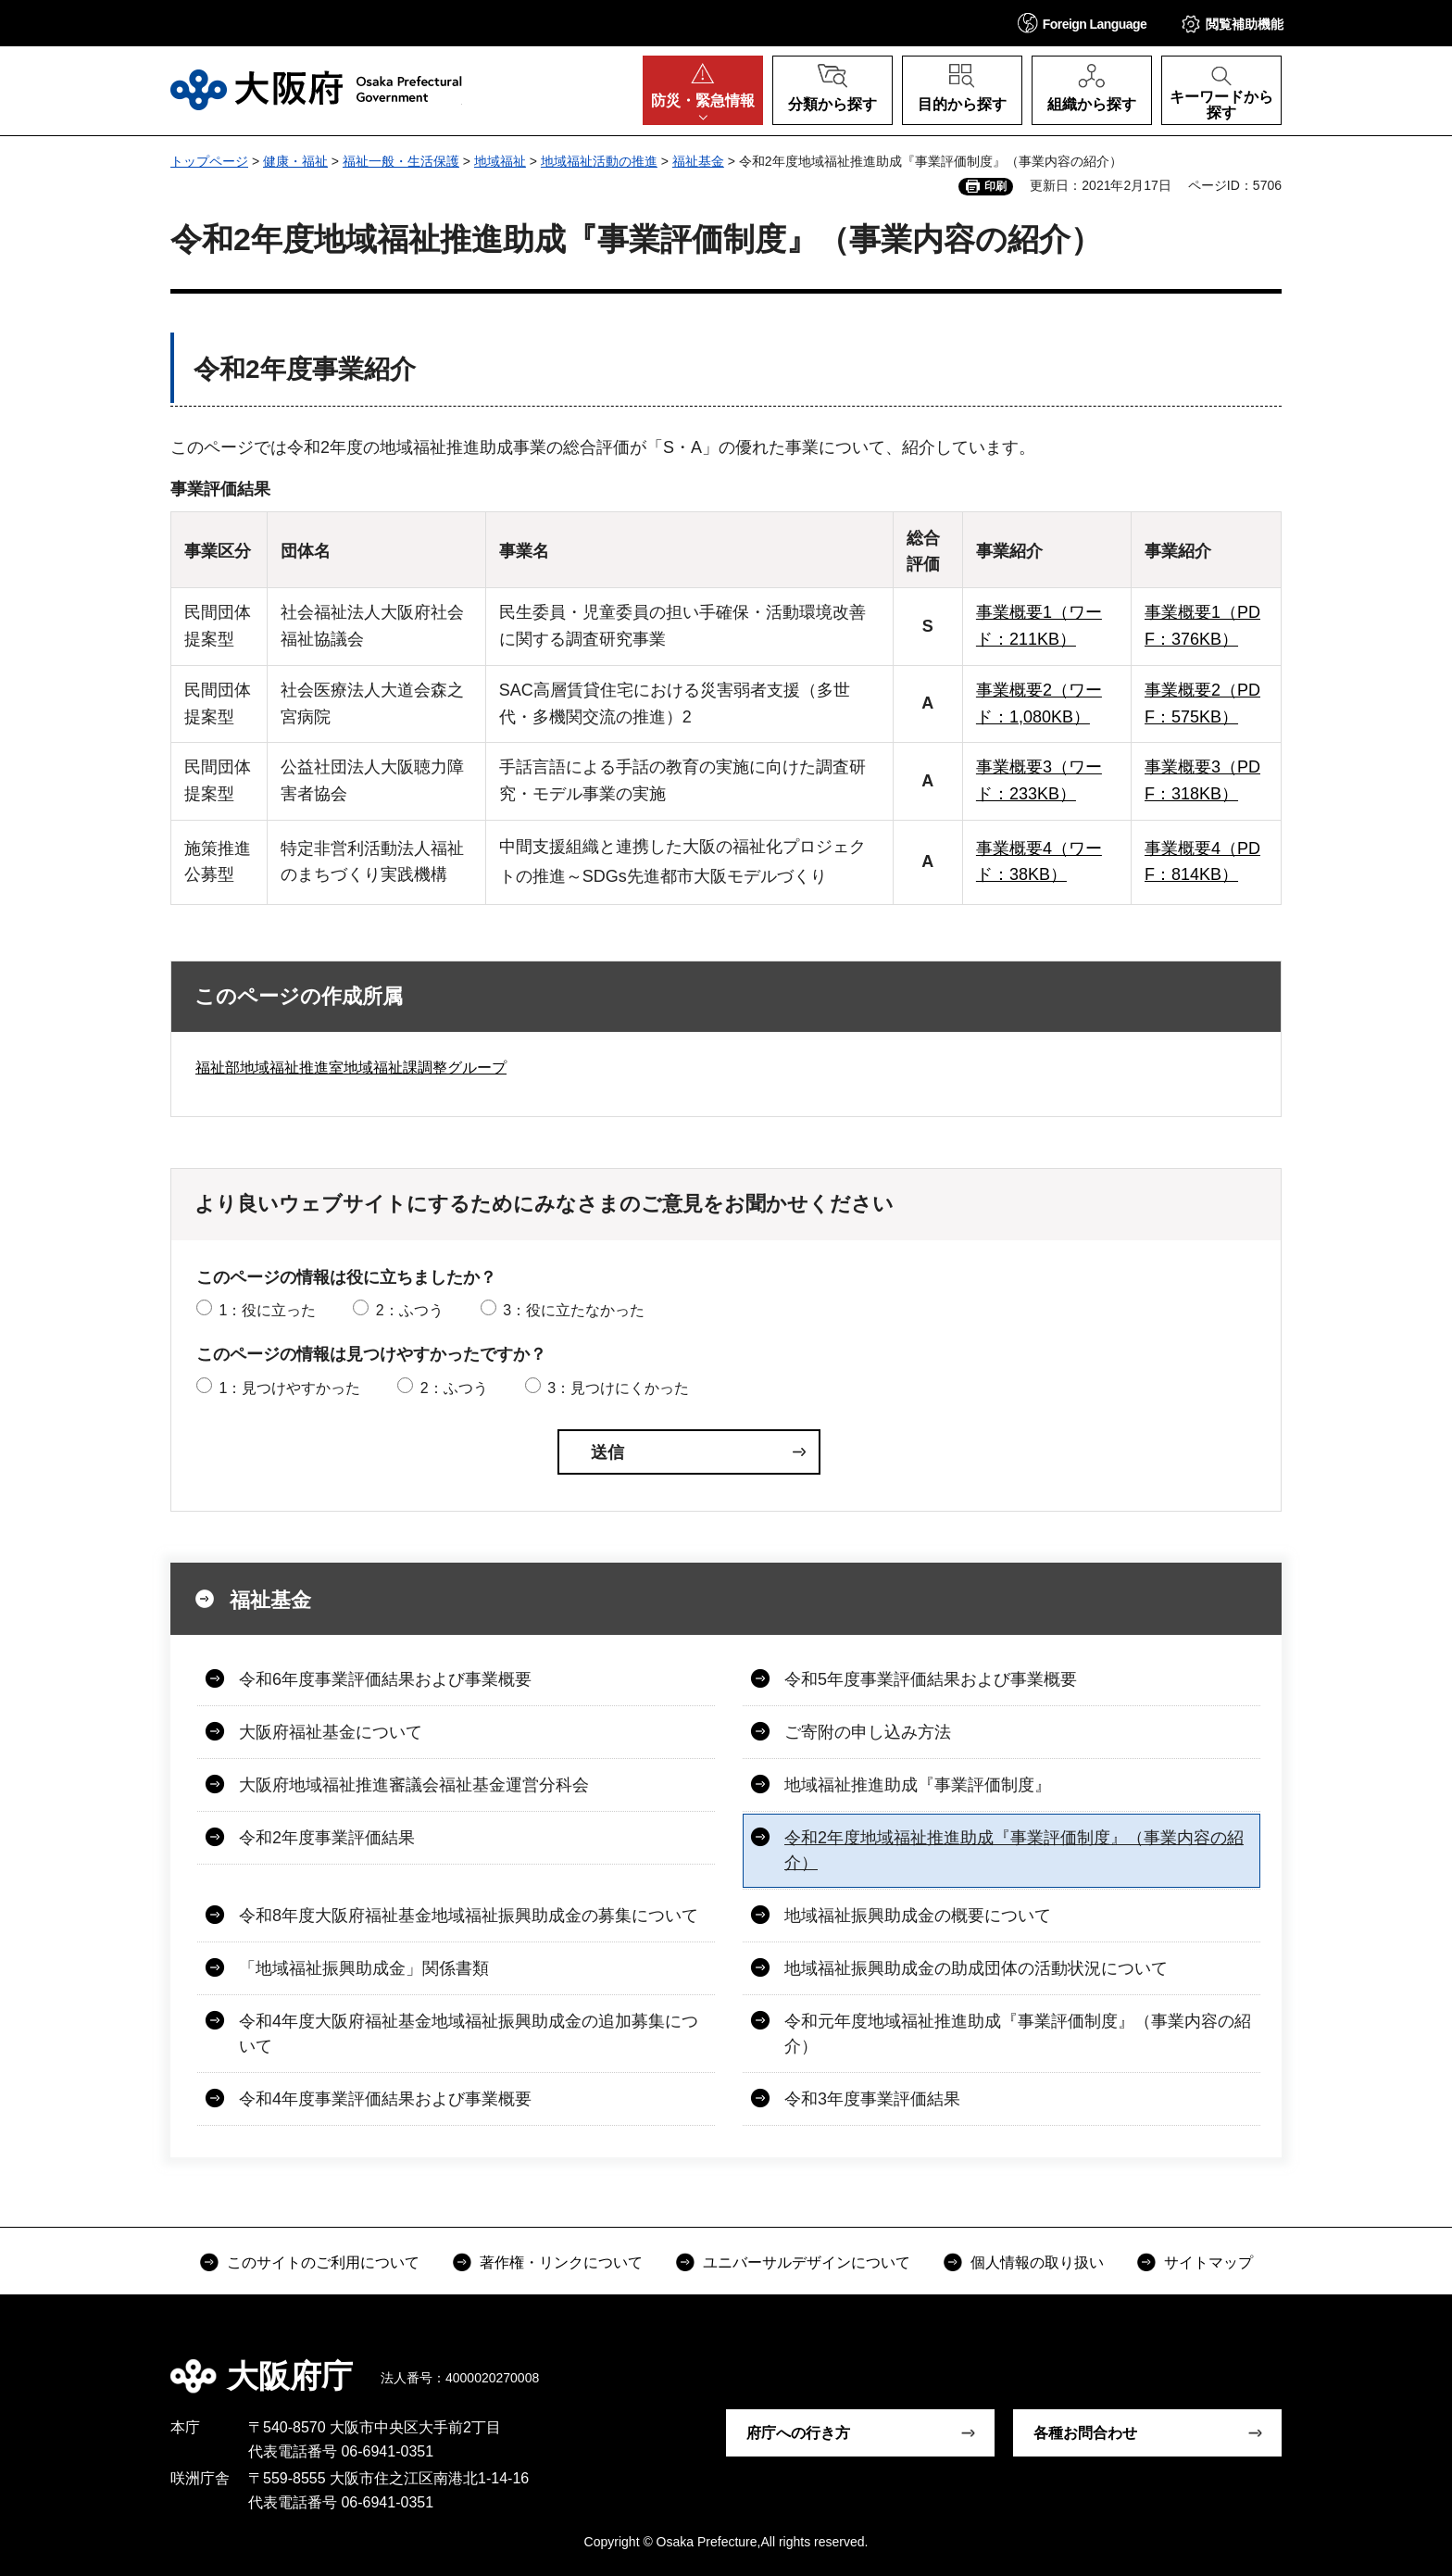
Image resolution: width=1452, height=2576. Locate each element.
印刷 (995, 186)
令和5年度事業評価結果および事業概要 (930, 1679)
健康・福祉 (295, 161)
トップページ (209, 161)
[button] (1082, 22)
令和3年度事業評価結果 (872, 2099)
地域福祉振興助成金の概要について (917, 1915)
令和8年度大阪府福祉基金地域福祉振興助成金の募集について (468, 1915)
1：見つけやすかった (289, 1388)
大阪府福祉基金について (330, 1732)
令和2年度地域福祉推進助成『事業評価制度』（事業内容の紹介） (1014, 1850)
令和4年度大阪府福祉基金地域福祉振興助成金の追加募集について (468, 2033)
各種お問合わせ (1085, 2433)
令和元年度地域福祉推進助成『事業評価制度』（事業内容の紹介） (1017, 2033)
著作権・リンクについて (561, 2262)
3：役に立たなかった (574, 1310)
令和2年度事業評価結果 (327, 1837)
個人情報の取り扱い (1037, 2262)
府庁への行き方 (798, 2433)
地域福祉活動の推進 (599, 161)
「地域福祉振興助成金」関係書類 (364, 1968)
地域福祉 (500, 161)
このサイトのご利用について (323, 2262)
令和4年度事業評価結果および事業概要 (385, 2099)
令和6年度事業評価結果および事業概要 (385, 1679)
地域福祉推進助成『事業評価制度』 (917, 1785)
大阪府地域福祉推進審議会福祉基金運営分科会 (414, 1785)
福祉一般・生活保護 (401, 161)
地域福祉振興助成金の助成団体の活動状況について (976, 1968)
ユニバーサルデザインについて (806, 2262)
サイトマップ (1208, 2262)
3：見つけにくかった (618, 1388)
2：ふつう (410, 1310)
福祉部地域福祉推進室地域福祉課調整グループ (351, 1067)
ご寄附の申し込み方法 (867, 1732)
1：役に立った (267, 1310)
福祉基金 (698, 161)
